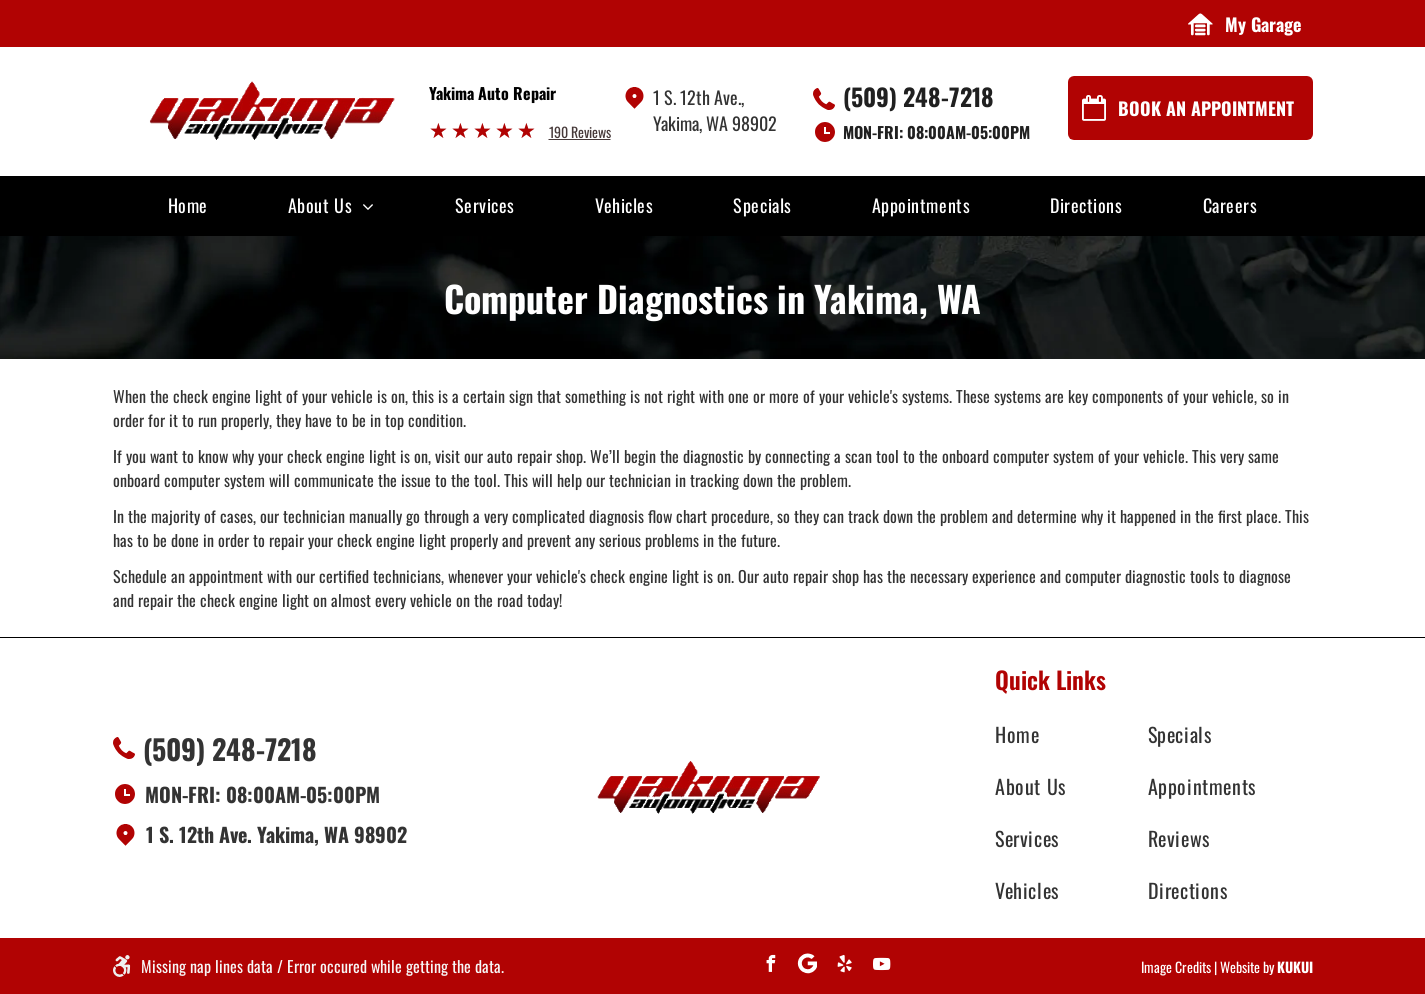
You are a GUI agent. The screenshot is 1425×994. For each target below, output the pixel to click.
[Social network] (807, 966)
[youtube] (881, 966)
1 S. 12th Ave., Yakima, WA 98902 (715, 110)
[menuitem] (188, 204)
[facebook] (770, 966)
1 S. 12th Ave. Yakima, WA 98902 (276, 834)
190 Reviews (580, 131)
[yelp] (844, 966)
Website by (1247, 966)
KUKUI (1295, 966)
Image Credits (1176, 966)
